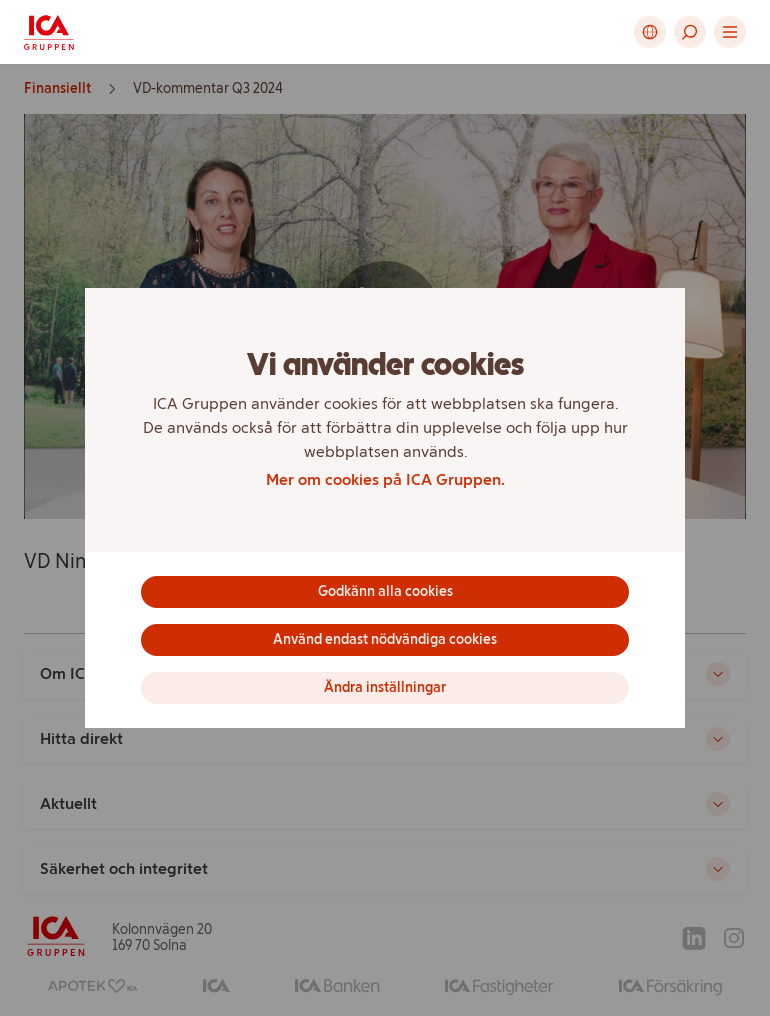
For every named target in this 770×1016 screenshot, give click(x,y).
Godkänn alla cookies (385, 591)
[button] (690, 32)
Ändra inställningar (385, 687)
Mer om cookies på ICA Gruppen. (385, 479)
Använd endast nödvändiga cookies (385, 639)
